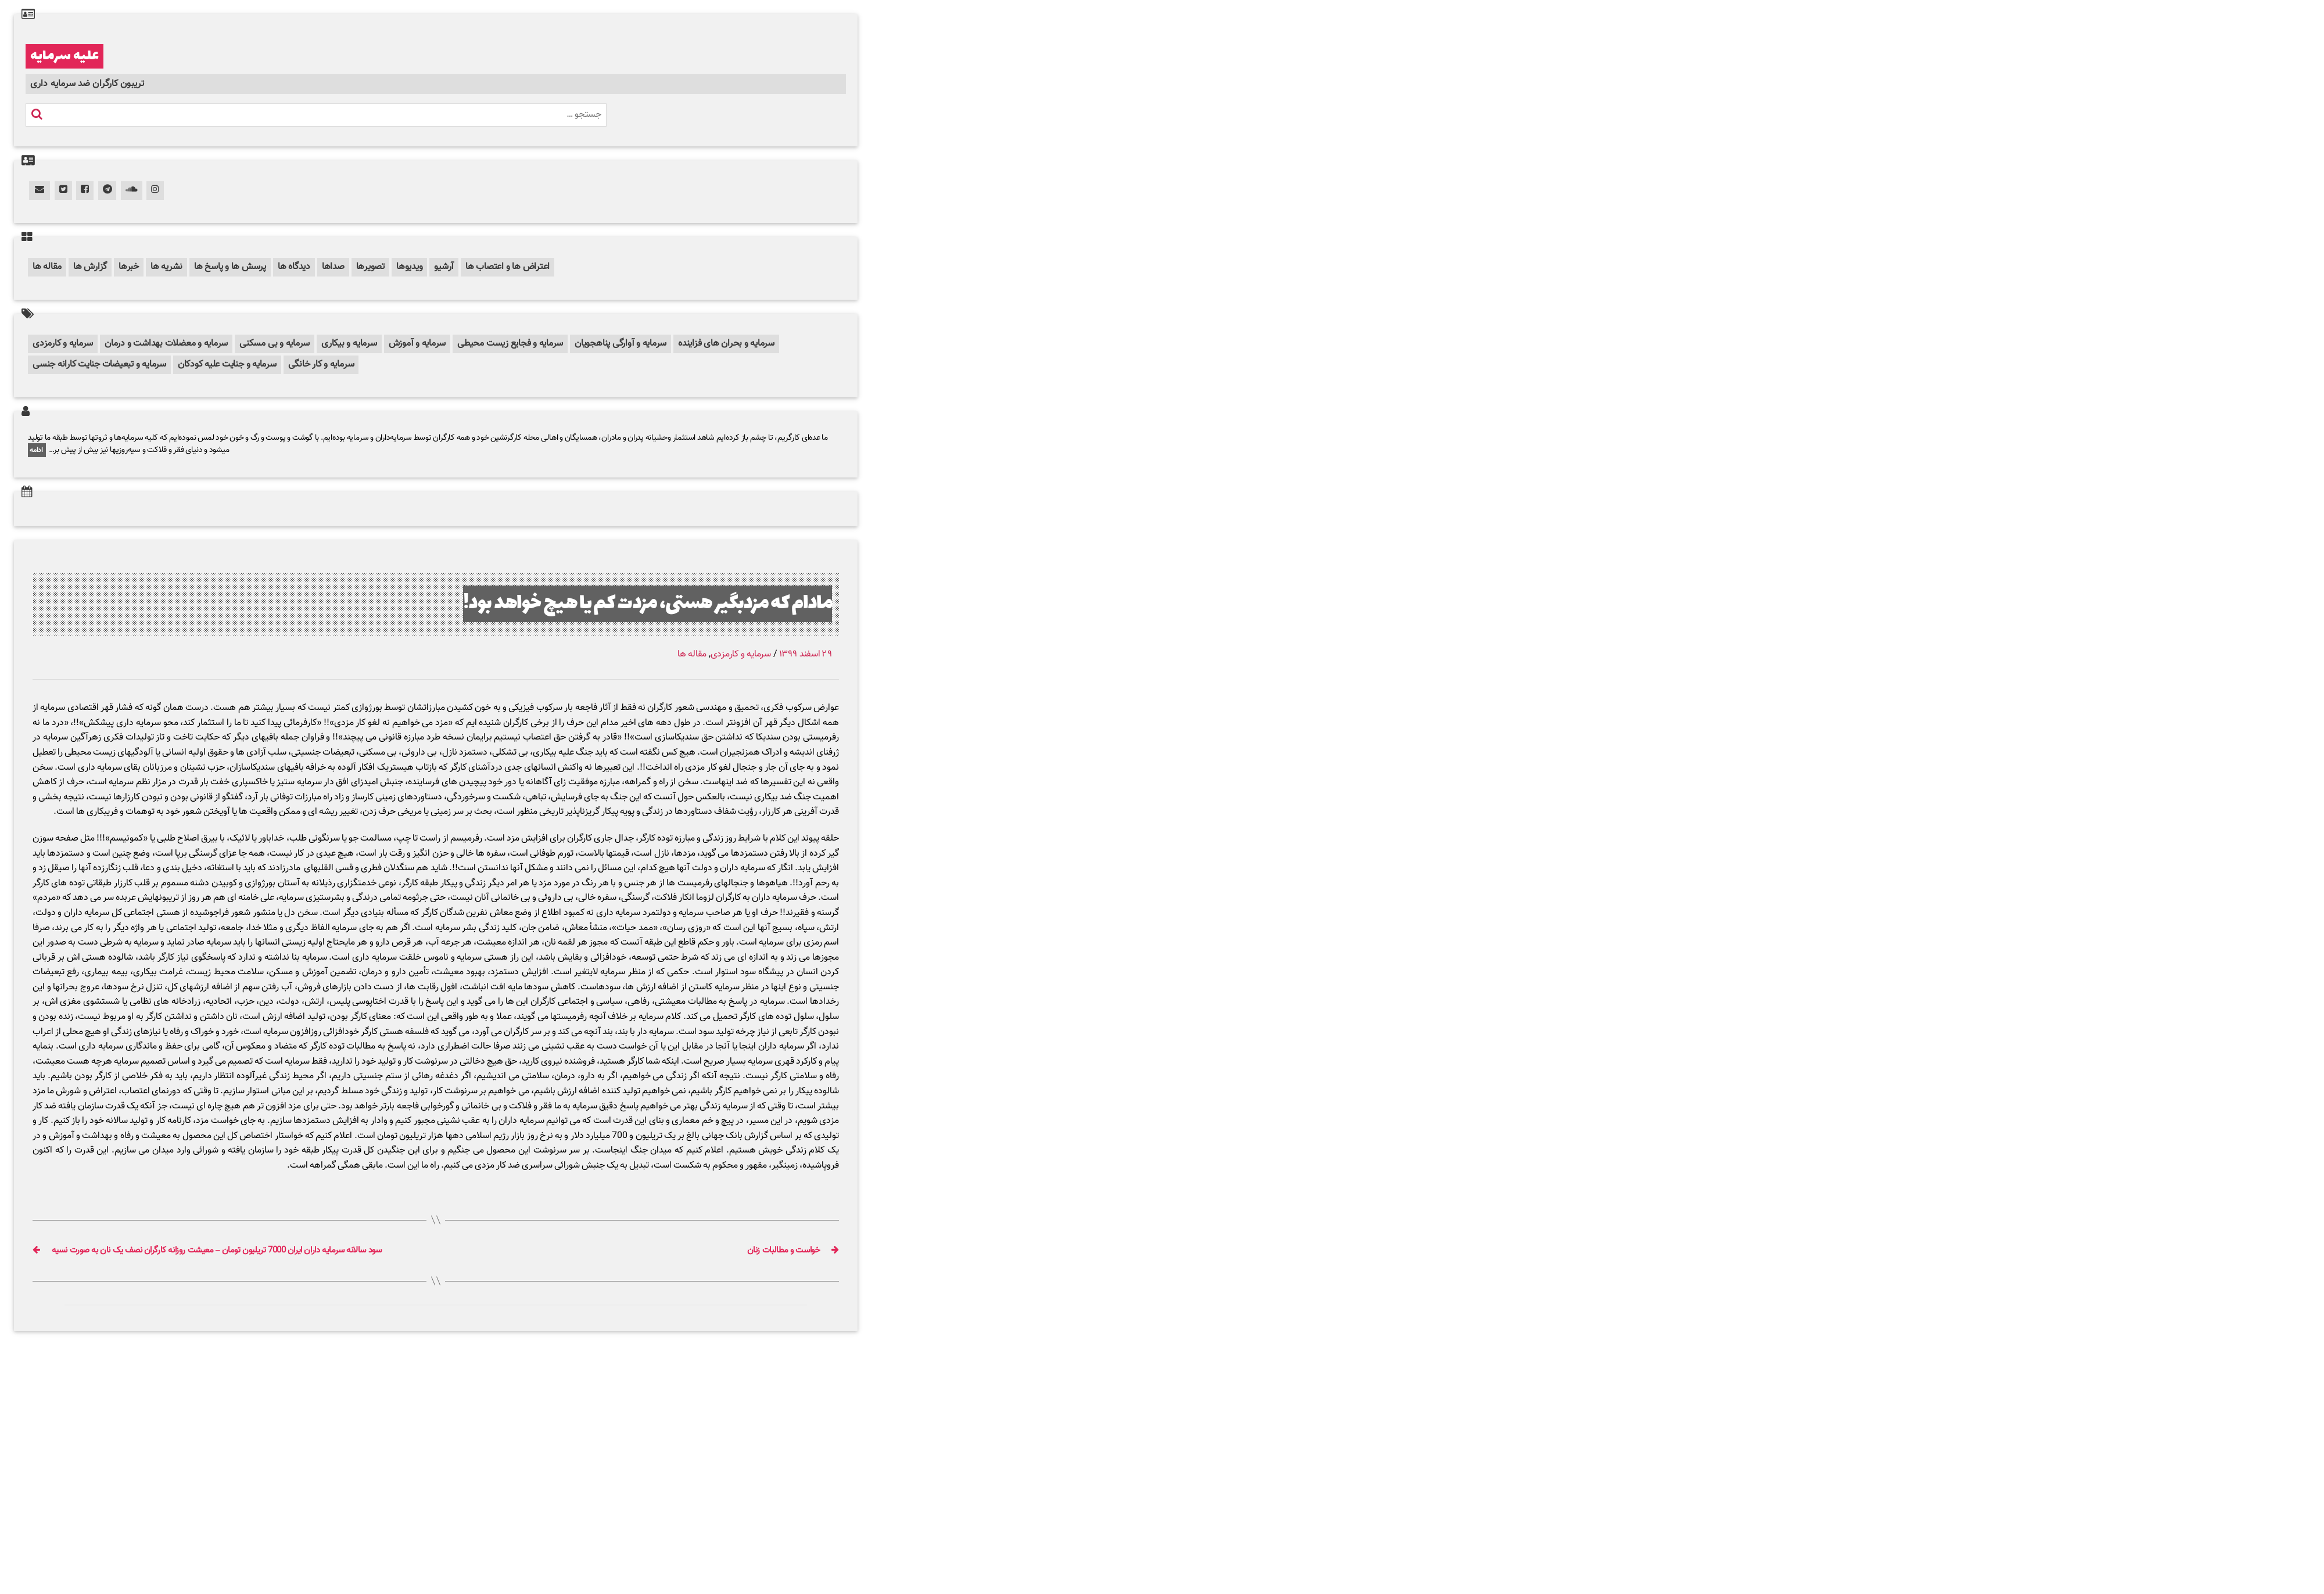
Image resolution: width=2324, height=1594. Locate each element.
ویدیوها (409, 267)
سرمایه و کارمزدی (63, 343)
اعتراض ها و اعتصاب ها (507, 267)
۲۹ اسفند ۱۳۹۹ (805, 654)
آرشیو (444, 267)
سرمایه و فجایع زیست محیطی (510, 343)
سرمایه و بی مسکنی (274, 343)
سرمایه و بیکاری (348, 343)
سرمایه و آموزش (417, 343)
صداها (333, 267)
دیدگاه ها (294, 267)
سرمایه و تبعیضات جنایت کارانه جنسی (99, 364)
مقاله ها (47, 267)
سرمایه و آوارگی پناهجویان (620, 343)
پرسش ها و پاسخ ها (230, 267)
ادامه (37, 450)
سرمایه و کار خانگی (321, 364)
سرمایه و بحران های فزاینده (726, 343)
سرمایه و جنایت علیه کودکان (227, 364)
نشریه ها (166, 267)
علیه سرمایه (64, 56)
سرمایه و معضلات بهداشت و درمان (166, 343)
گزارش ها (90, 267)
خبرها (129, 267)
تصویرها (370, 267)
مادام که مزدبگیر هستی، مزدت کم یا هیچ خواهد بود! (647, 604)
